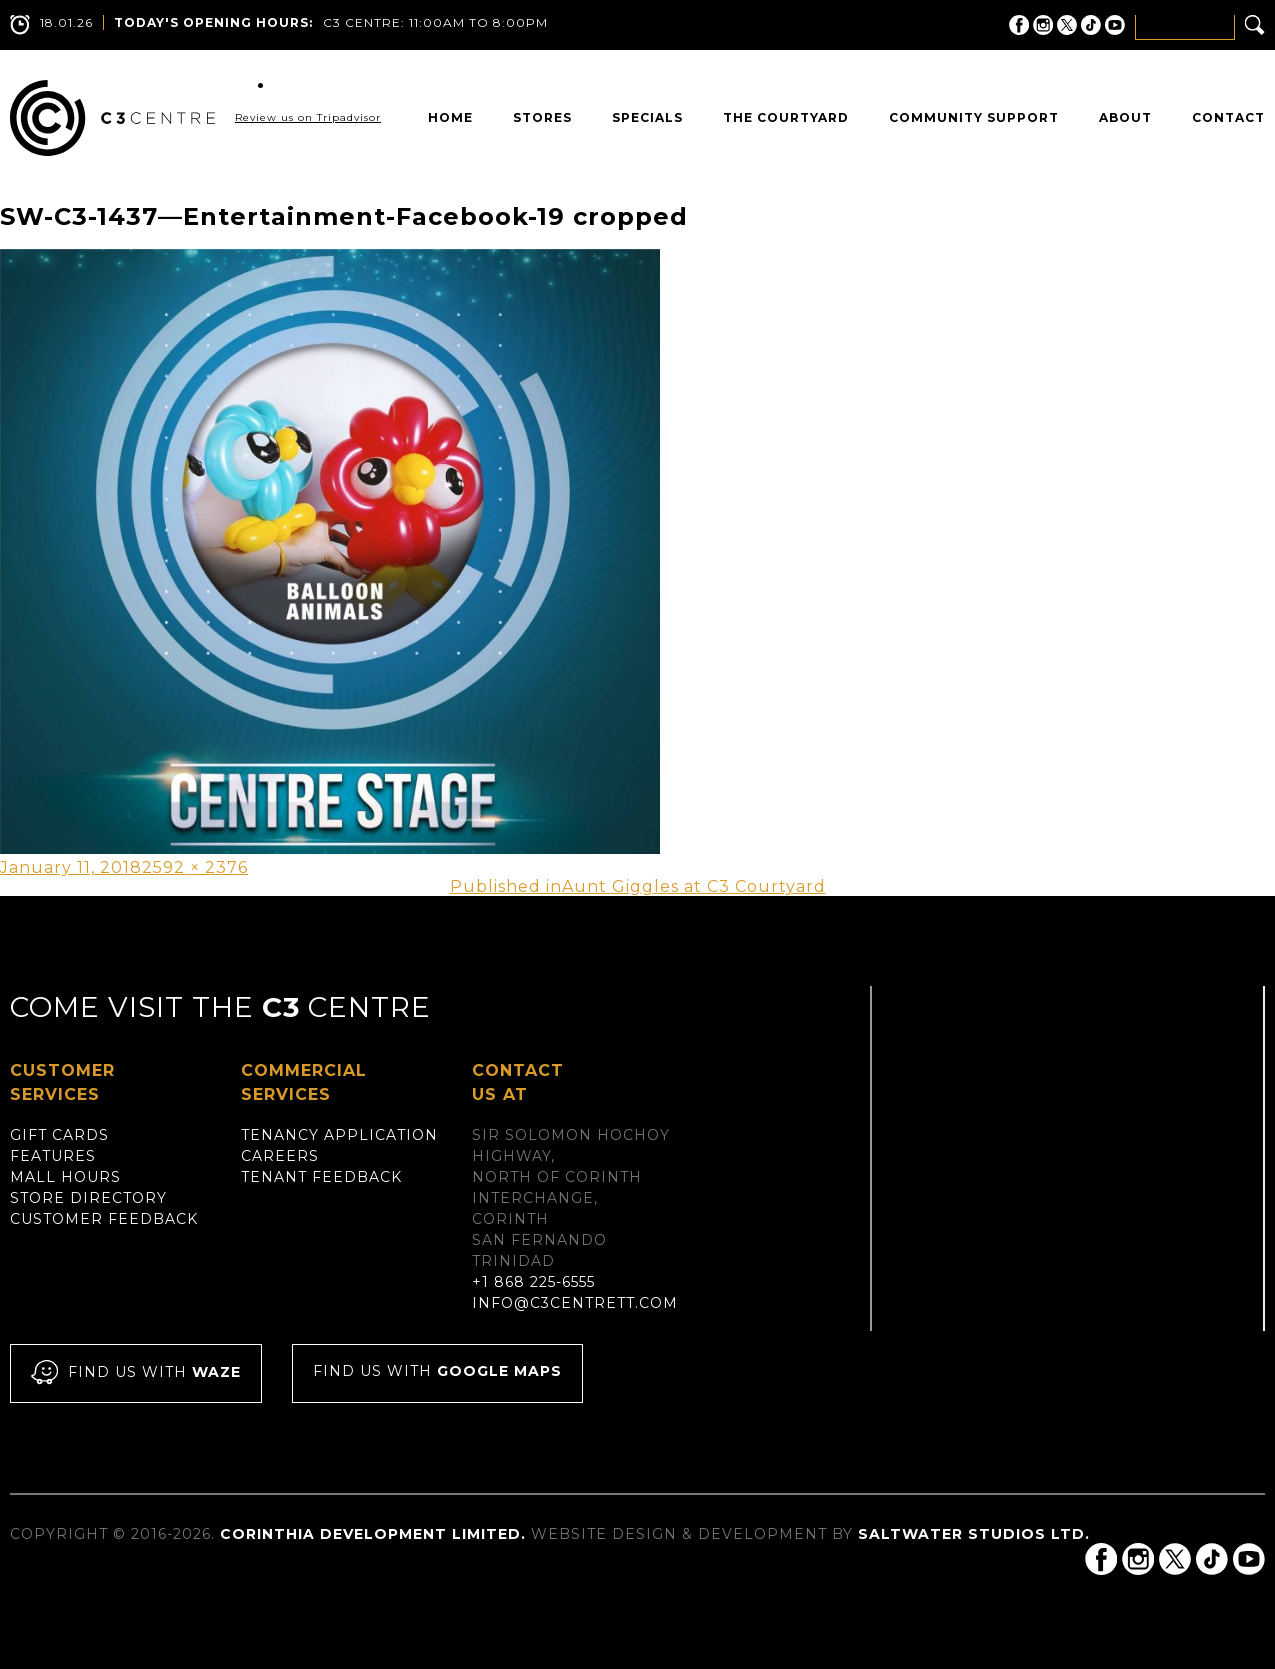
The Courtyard (786, 117)
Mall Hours (65, 1177)
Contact (1228, 117)
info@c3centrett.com (575, 1303)
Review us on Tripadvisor (308, 117)
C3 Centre (112, 118)
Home (450, 117)
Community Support (974, 117)
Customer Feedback (104, 1219)
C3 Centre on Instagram (1043, 25)
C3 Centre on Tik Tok (1091, 25)
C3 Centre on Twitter (1067, 25)
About (1125, 117)
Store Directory (88, 1198)
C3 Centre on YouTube (1115, 25)
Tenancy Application (339, 1135)
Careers (280, 1156)
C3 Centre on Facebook (1019, 25)
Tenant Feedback (321, 1177)
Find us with (136, 1373)
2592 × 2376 (195, 867)
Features (53, 1156)
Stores (542, 117)
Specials (647, 117)
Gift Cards (59, 1135)
